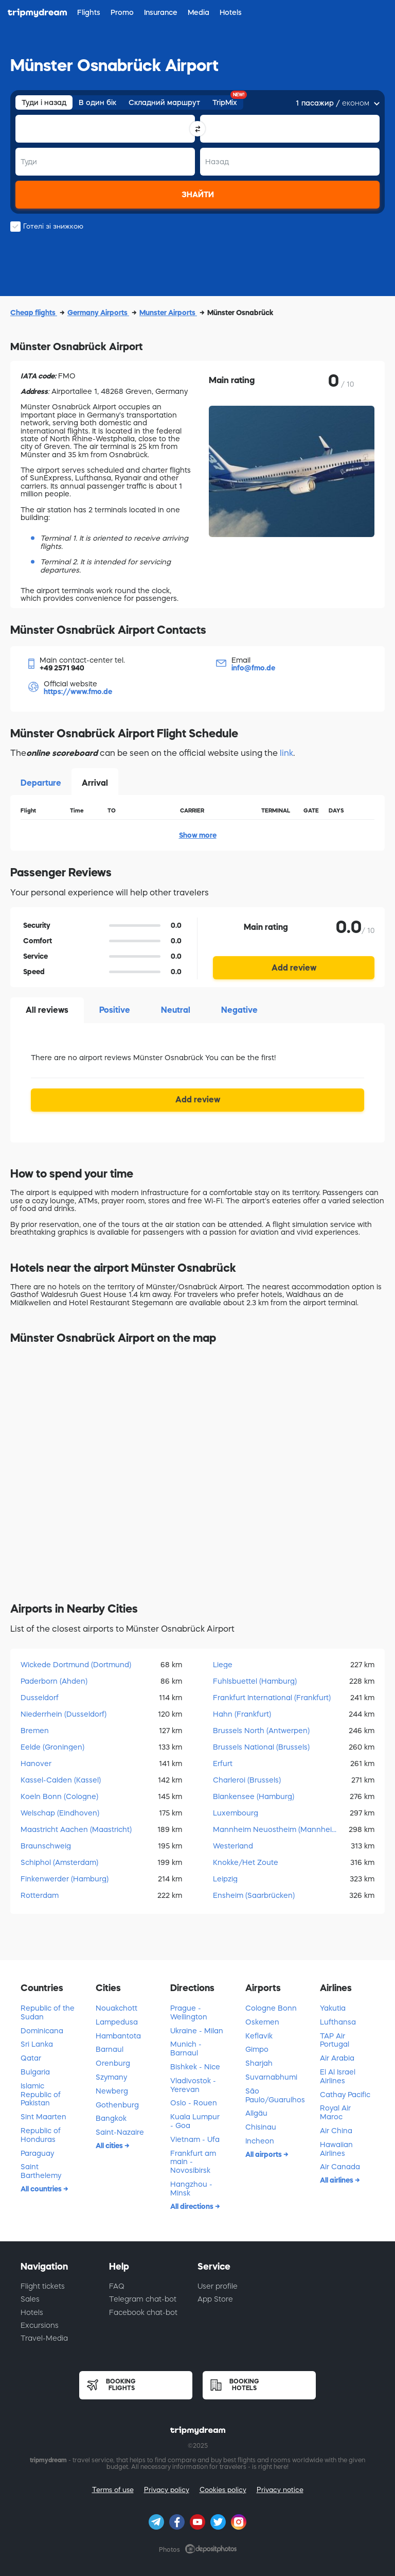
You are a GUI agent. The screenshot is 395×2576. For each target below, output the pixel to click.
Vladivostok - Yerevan (193, 2085)
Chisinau (260, 2127)
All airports (264, 2154)
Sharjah (259, 2063)
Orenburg (113, 2063)
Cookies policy (223, 2489)
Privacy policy (166, 2489)
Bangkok (111, 2118)
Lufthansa (338, 2022)
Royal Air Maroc (335, 2112)
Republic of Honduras (41, 2135)
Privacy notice (280, 2489)
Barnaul (109, 2049)
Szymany (111, 2077)
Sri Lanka (37, 2044)
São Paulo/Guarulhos (275, 2095)
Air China (336, 2130)
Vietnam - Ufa (195, 2139)
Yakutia (333, 2008)
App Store (215, 2299)
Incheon (259, 2141)
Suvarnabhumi (271, 2077)
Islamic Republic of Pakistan (41, 2094)
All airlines (337, 2180)
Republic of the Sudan (48, 2012)
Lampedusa (117, 2022)
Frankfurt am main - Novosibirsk (193, 2162)
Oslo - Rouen (193, 2102)
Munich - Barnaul (186, 2048)
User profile (218, 2286)
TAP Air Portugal (334, 2040)
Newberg (112, 2091)
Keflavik (259, 2035)
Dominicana (42, 2030)
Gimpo (256, 2049)
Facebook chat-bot (143, 2312)
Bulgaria (35, 2072)
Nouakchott (116, 2008)
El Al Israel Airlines (337, 2076)
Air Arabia (337, 2058)
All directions (192, 2206)
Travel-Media (44, 2338)
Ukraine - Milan (196, 2030)
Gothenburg (117, 2104)
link (286, 753)
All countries (42, 2188)
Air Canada (340, 2166)
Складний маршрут (164, 102)
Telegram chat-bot (142, 2299)
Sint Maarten (43, 2116)
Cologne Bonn (271, 2008)
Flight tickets (43, 2286)
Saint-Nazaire (120, 2132)
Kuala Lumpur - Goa (195, 2121)
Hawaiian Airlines (336, 2149)
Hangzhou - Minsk (191, 2189)
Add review (294, 967)
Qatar (31, 2058)
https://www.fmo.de (78, 691)
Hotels (32, 2312)
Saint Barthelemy (41, 2171)
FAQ (116, 2286)
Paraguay (37, 2153)
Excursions (40, 2325)
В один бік (97, 102)
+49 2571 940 (62, 667)
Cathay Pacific (345, 2094)
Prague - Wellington (188, 2012)
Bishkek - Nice (195, 2066)
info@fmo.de (253, 667)
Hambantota (118, 2035)
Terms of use (113, 2489)
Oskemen (262, 2022)
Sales (30, 2299)
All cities (110, 2145)
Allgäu (256, 2113)
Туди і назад (44, 102)
